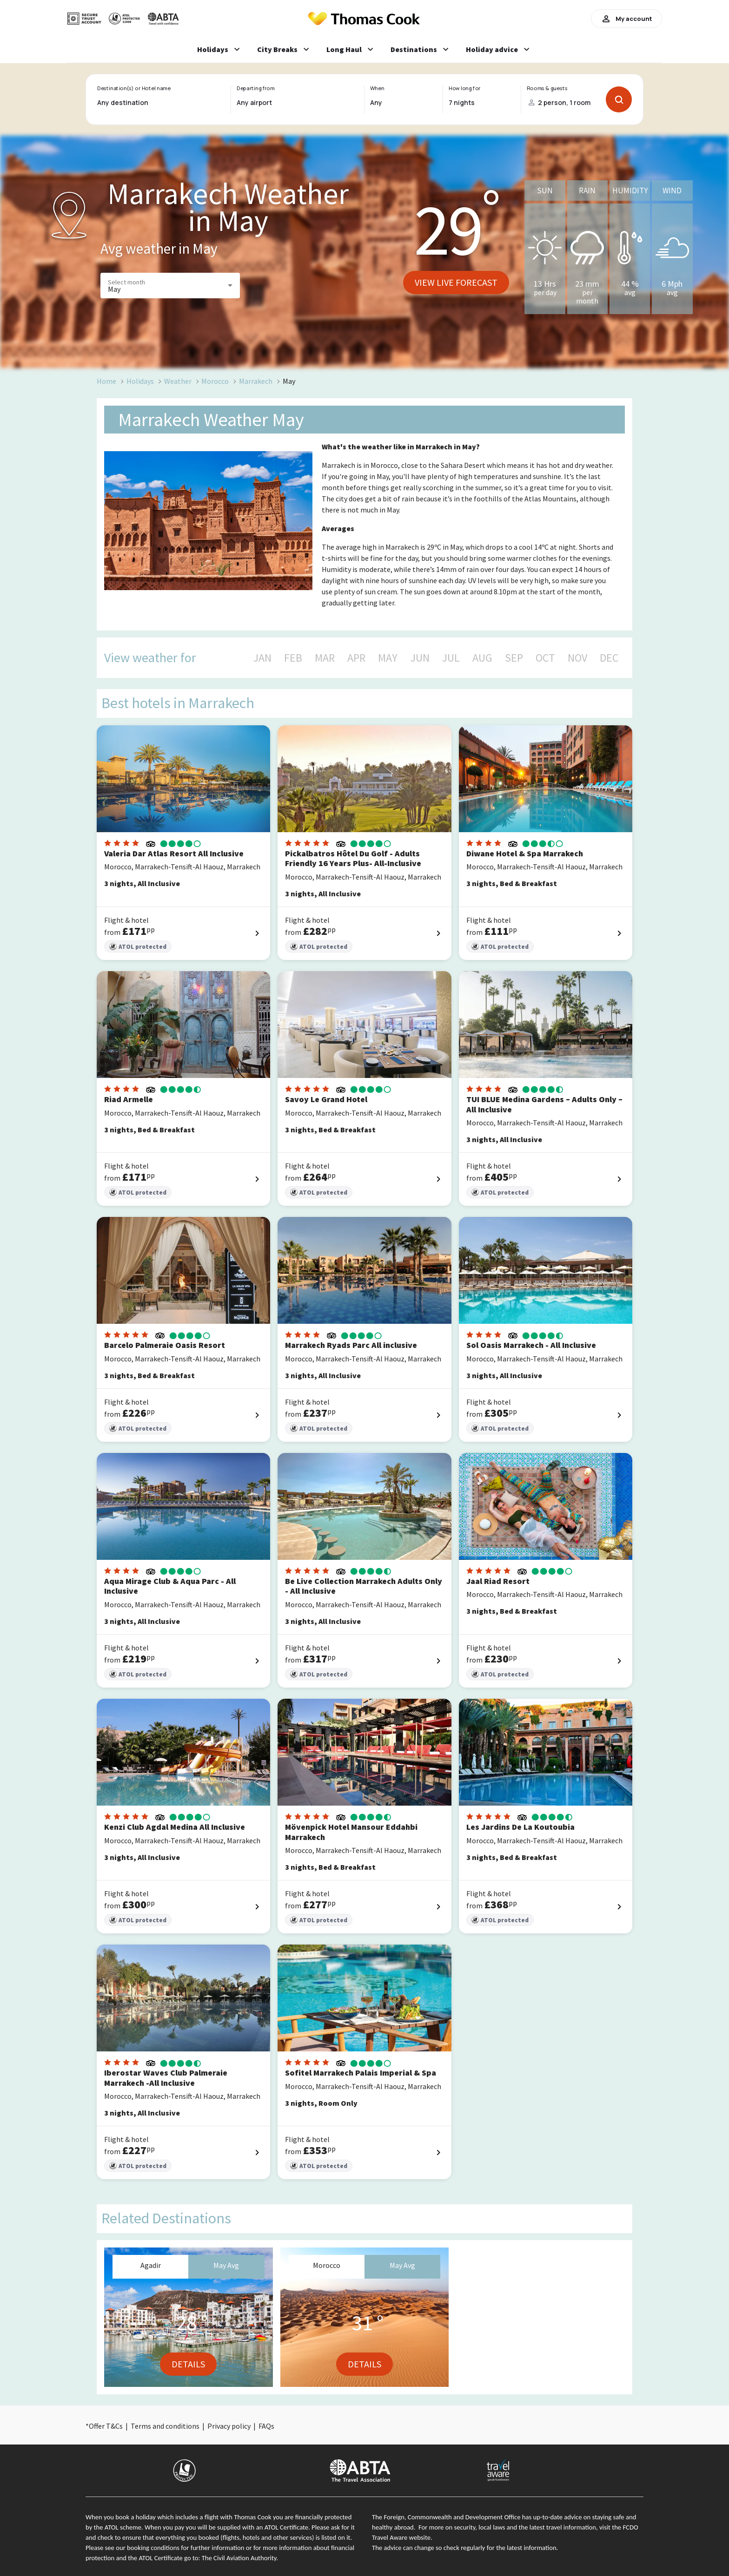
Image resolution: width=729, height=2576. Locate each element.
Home (106, 381)
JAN (262, 658)
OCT (545, 658)
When (377, 88)
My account (626, 18)
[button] (170, 285)
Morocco (215, 381)
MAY (388, 658)
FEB (293, 658)
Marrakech (255, 381)
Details (188, 2364)
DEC (609, 658)
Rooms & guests (547, 88)
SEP (514, 658)
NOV (577, 658)
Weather (178, 381)
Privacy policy (229, 2426)
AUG (482, 658)
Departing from (255, 88)
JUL (451, 658)
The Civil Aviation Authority (239, 2558)
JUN (420, 658)
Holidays (140, 381)
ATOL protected (137, 947)
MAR (325, 658)
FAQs (266, 2426)
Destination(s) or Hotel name (133, 88)
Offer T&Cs (106, 2426)
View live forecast (456, 282)
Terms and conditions (165, 2426)
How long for (465, 88)
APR (356, 658)
